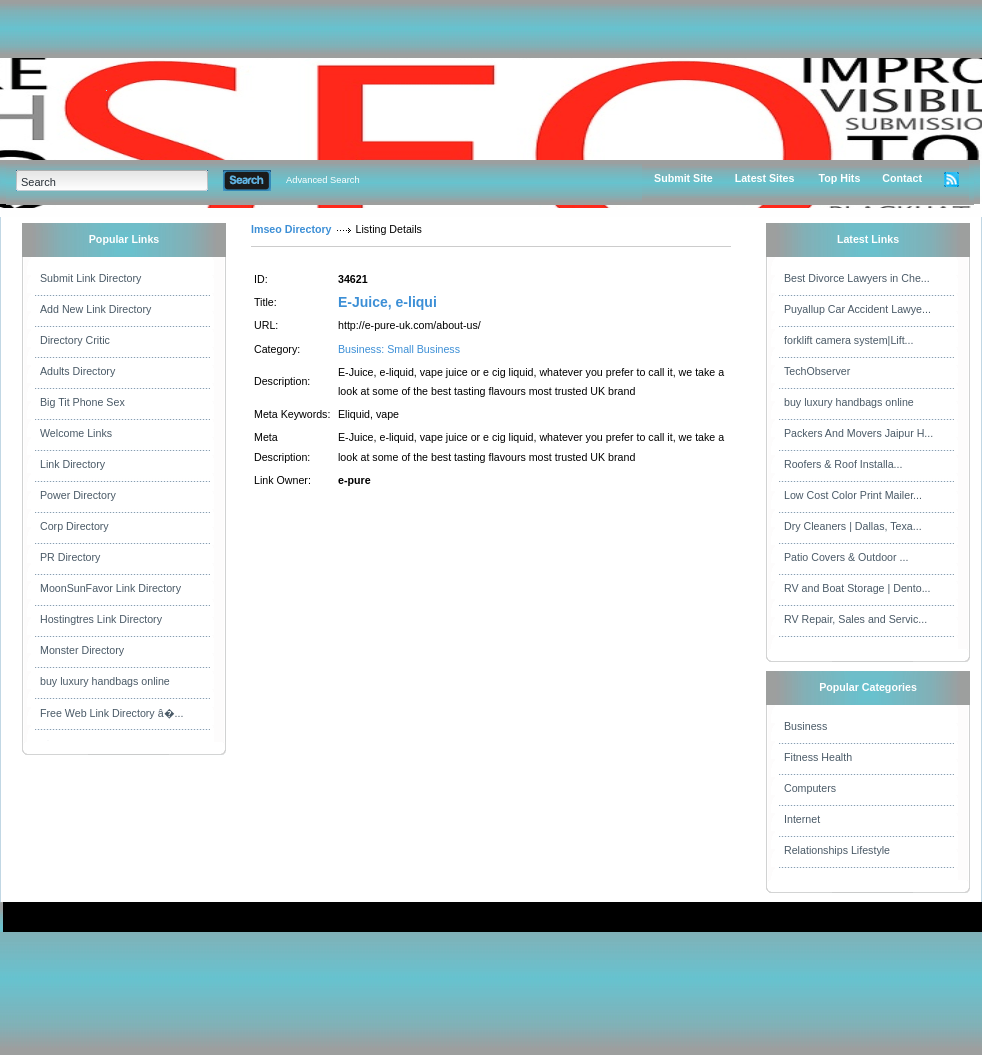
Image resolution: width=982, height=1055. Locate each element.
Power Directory (78, 495)
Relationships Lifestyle (837, 850)
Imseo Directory (291, 229)
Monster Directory (82, 650)
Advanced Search (323, 180)
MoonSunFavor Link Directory (110, 588)
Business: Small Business (399, 349)
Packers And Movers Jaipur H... (858, 433)
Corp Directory (74, 526)
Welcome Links (76, 433)
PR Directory (70, 557)
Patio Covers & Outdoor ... (846, 557)
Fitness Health (818, 757)
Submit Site (683, 178)
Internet (802, 819)
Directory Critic (75, 340)
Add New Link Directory (95, 309)
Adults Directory (77, 371)
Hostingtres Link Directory (101, 619)
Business (805, 726)
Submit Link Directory (90, 278)
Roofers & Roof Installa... (843, 464)
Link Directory (72, 464)
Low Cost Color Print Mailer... (853, 495)
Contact (902, 178)
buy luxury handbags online (105, 681)
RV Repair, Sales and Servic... (855, 619)
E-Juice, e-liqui (387, 302)
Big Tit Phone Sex (82, 402)
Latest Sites (765, 178)
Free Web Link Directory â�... (111, 713)
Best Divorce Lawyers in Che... (857, 278)
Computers (810, 788)
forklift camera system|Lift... (849, 340)
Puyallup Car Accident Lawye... (857, 309)
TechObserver (817, 371)
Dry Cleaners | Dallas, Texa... (853, 526)
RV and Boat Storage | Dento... (857, 588)
